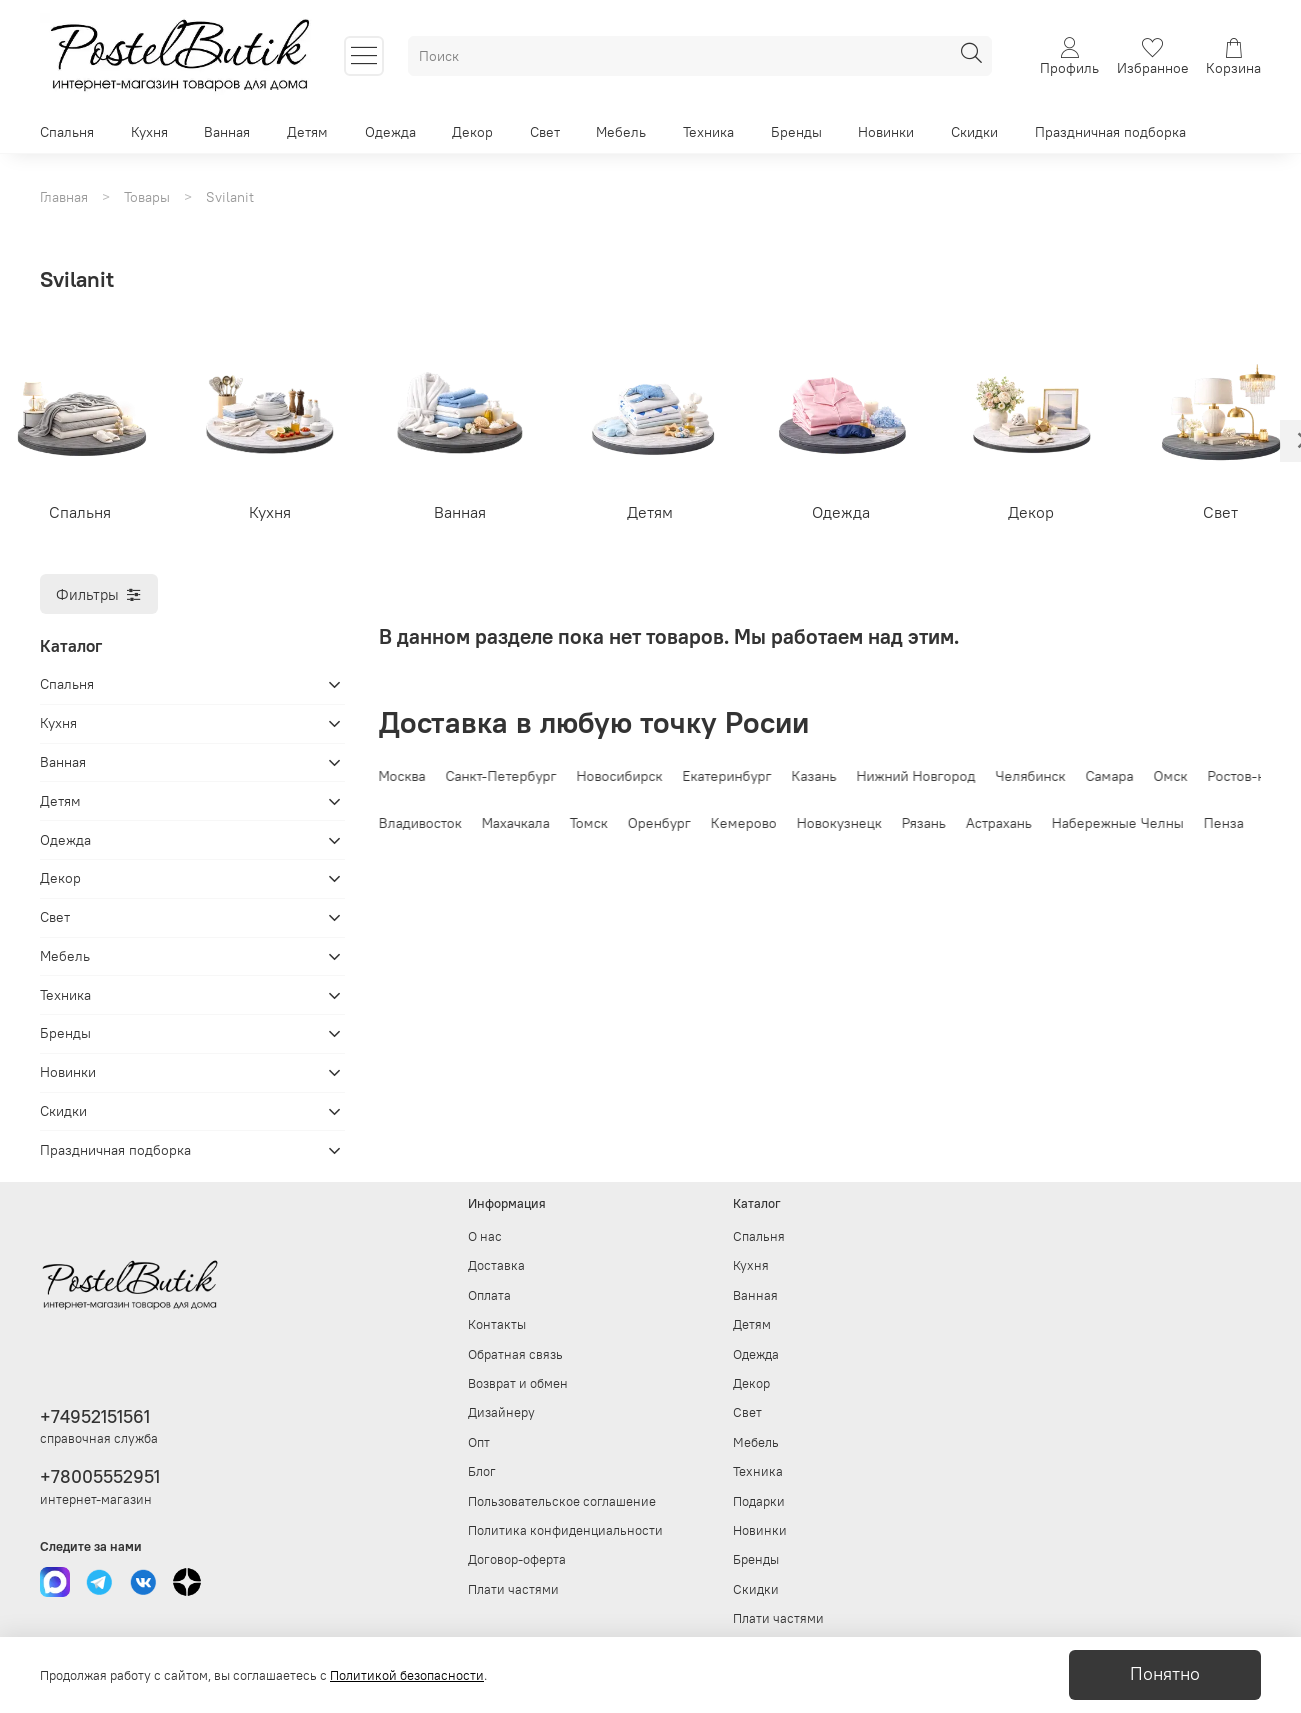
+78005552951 (100, 1476)
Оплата (489, 1295)
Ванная (227, 132)
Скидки (974, 132)
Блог (482, 1471)
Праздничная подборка (1110, 132)
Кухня (149, 132)
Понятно (1165, 1674)
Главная (64, 197)
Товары (147, 197)
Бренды (796, 132)
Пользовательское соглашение (562, 1501)
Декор (472, 132)
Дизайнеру (501, 1412)
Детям (307, 132)
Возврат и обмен (518, 1383)
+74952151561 (95, 1416)
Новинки (886, 132)
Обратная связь (515, 1354)
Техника (708, 132)
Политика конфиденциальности (565, 1530)
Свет (545, 132)
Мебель (621, 132)
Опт (479, 1442)
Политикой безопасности (407, 1675)
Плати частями (513, 1589)
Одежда (390, 132)
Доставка (496, 1265)
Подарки (759, 1501)
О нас (485, 1236)
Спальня (67, 132)
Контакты (497, 1324)
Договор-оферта (517, 1559)
